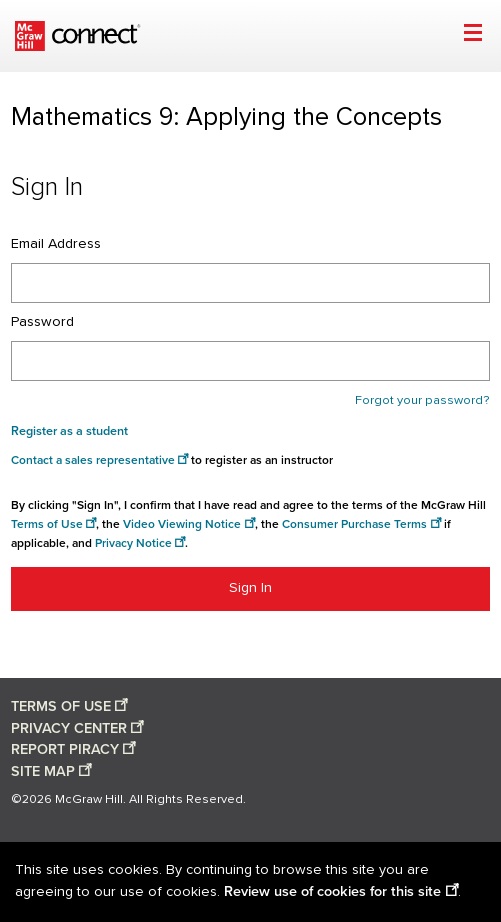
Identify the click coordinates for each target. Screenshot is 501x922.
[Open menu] (472, 35)
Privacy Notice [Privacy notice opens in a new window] (133, 543)
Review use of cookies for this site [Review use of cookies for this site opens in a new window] (332, 891)
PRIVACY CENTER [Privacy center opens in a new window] (69, 728)
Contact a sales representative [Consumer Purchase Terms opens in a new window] (93, 460)
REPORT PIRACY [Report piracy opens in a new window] (65, 749)
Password (42, 322)
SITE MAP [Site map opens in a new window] (43, 771)
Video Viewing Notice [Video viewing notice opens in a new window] (182, 524)
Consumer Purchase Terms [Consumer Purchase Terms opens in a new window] (354, 524)
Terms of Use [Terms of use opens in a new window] (47, 524)
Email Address (56, 244)
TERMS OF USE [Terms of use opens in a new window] (61, 706)
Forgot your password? (422, 400)
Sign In (250, 588)
